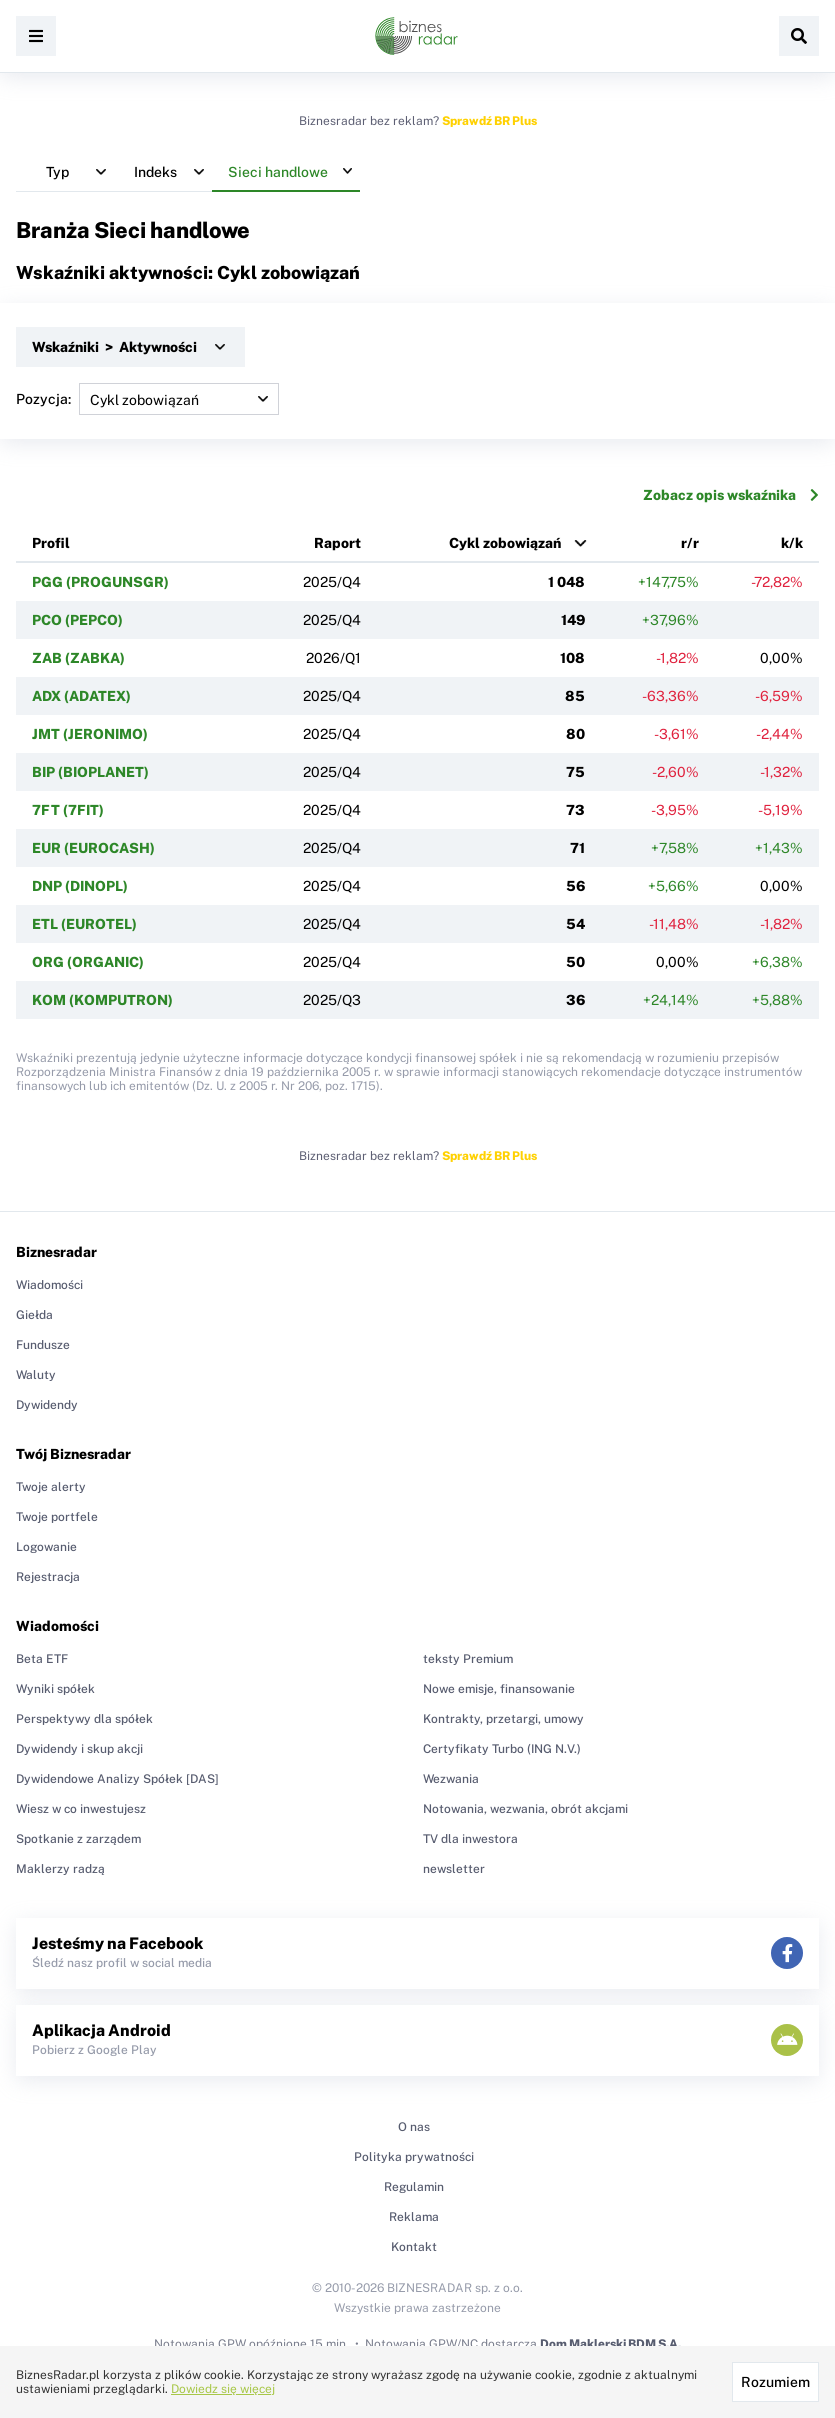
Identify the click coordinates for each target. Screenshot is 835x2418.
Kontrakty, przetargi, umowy (503, 1719)
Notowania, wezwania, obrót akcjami (525, 1809)
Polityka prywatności (414, 2157)
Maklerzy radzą (60, 1869)
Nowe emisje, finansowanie (499, 1689)
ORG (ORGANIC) (88, 962)
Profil (51, 543)
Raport (337, 543)
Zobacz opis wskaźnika (731, 495)
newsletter (454, 1869)
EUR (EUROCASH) (93, 848)
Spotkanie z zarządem (78, 1839)
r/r (690, 543)
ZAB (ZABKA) (78, 658)
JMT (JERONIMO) (90, 734)
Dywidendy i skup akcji (79, 1749)
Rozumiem (775, 2382)
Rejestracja (48, 1577)
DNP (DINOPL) (80, 886)
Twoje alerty (51, 1487)
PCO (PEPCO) (77, 620)
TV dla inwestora (470, 1839)
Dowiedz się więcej (223, 2389)
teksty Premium (468, 1659)
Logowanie (46, 1547)
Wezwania (451, 1779)
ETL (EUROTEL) (84, 924)
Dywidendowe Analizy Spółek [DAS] (117, 1779)
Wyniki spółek (55, 1689)
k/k (792, 543)
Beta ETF (42, 1659)
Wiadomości (49, 1285)
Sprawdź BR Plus (489, 121)
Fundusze (43, 1345)
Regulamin (414, 2187)
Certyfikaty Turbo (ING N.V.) (502, 1749)
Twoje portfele (57, 1517)
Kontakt (414, 2247)
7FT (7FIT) (68, 810)
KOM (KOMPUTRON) (102, 1000)
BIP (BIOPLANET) (90, 772)
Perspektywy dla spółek (84, 1719)
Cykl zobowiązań (505, 543)
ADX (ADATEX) (81, 696)
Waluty (36, 1375)
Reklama (414, 2217)
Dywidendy (47, 1405)
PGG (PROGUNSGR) (100, 582)
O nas (414, 2127)
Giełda (34, 1315)
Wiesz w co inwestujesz (81, 1809)
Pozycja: (147, 399)
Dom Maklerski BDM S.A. (610, 2344)
